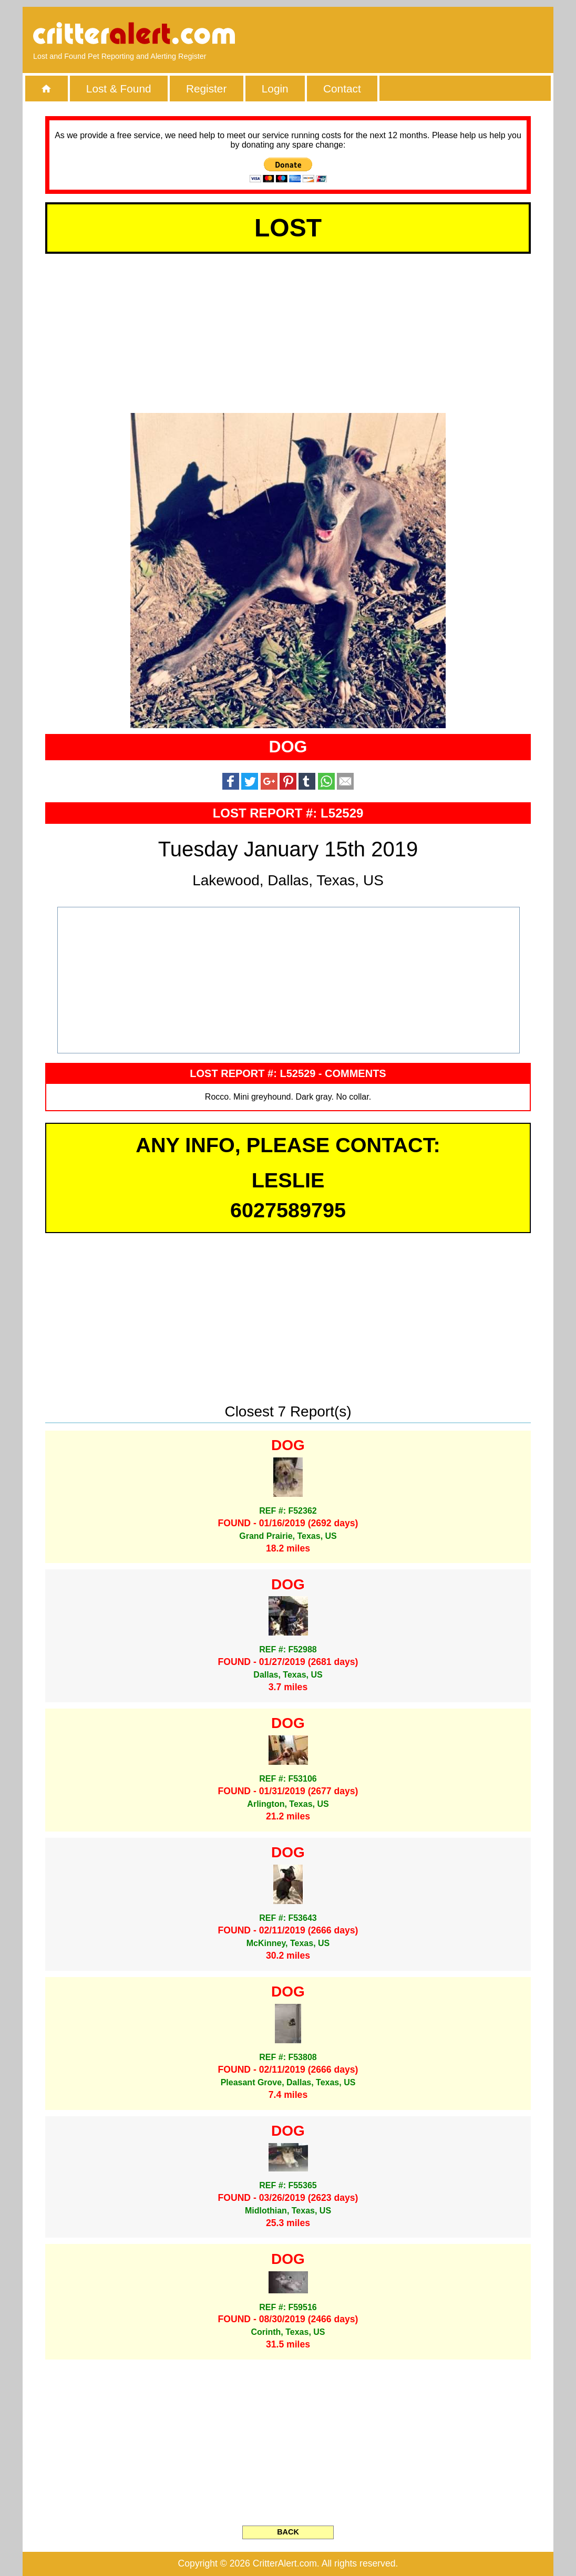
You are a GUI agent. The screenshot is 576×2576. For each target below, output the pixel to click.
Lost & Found (118, 88)
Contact (342, 88)
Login (275, 88)
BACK (288, 2532)
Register (206, 88)
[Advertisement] (422, 34)
